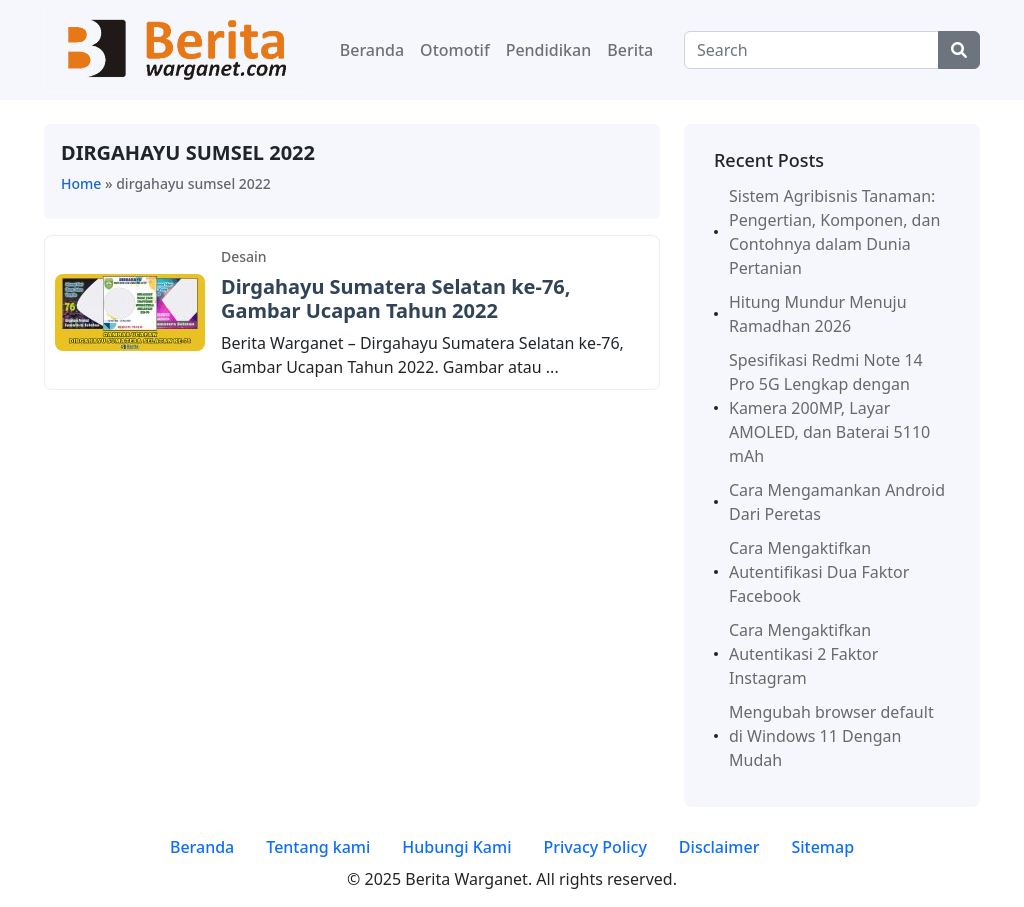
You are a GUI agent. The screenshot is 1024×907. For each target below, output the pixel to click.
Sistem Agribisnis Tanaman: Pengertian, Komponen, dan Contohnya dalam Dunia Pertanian (834, 232)
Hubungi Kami (456, 847)
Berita (630, 50)
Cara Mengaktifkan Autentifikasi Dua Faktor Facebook (819, 572)
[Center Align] (959, 50)
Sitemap (822, 847)
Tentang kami (318, 847)
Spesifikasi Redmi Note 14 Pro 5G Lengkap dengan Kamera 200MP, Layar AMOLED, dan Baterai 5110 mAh (829, 408)
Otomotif (455, 50)
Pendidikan (549, 50)
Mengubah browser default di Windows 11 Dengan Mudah (831, 736)
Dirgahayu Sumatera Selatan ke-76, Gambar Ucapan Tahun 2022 (396, 298)
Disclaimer (719, 847)
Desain (244, 256)
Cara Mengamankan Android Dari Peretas (837, 502)
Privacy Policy (594, 847)
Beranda (372, 50)
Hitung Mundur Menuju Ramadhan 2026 (818, 314)
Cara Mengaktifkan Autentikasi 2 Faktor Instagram (803, 654)
